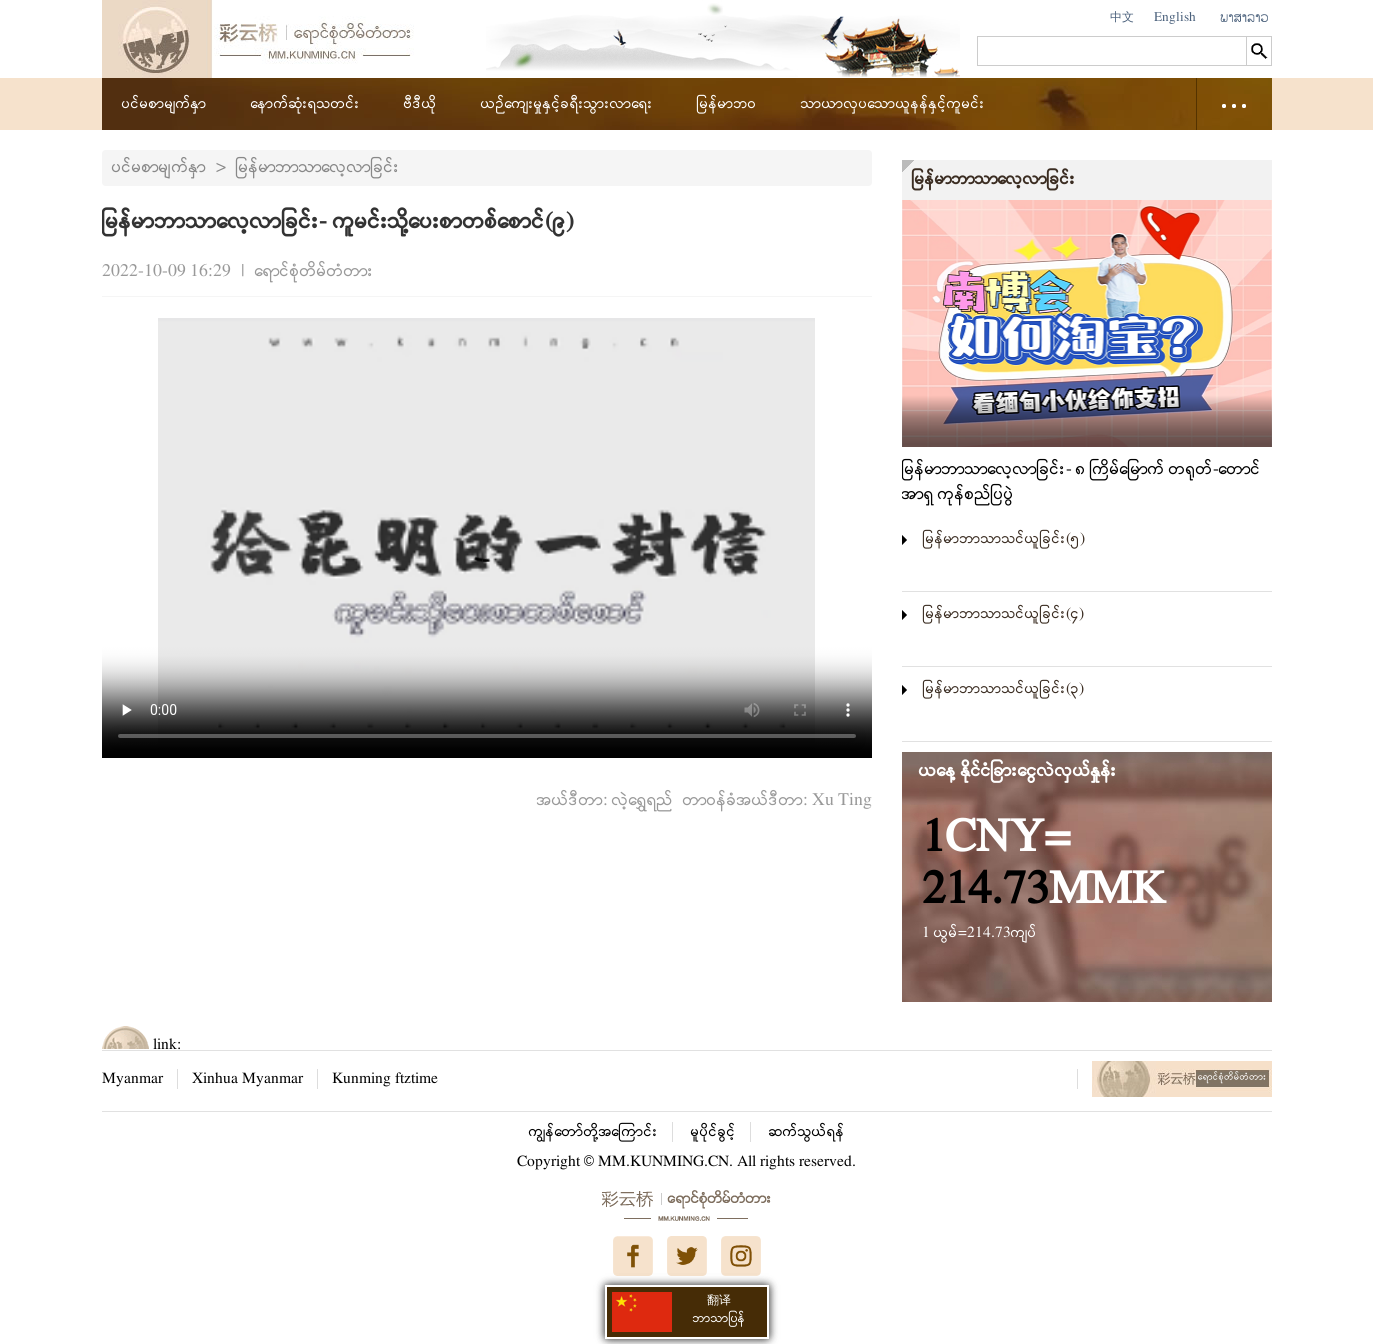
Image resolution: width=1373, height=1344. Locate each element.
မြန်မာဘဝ (727, 104)
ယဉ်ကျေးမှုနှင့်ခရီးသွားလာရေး (567, 104)
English (1175, 17)
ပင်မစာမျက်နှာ (164, 104)
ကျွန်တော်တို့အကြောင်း (593, 1132)
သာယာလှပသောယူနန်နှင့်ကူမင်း (893, 104)
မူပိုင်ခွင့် (713, 1132)
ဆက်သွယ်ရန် (807, 1132)
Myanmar (132, 1079)
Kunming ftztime (385, 1079)
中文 (1122, 17)
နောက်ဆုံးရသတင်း (305, 104)
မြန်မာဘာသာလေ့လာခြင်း (318, 167)
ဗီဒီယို (420, 104)
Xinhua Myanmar (247, 1079)
